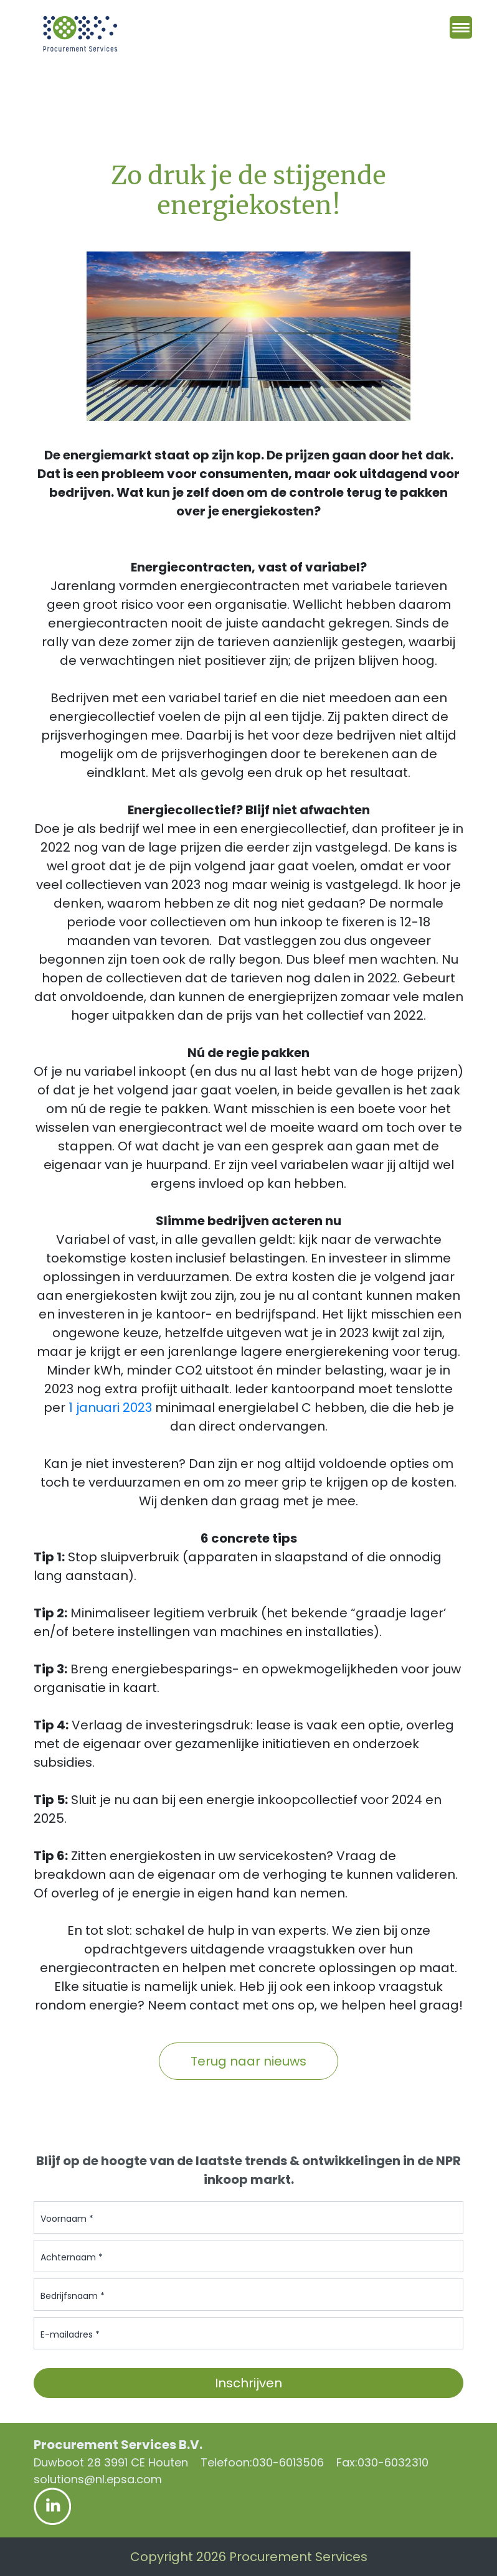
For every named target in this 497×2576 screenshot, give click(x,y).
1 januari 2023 (110, 1407)
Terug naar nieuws (248, 2061)
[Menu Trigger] (461, 27)
